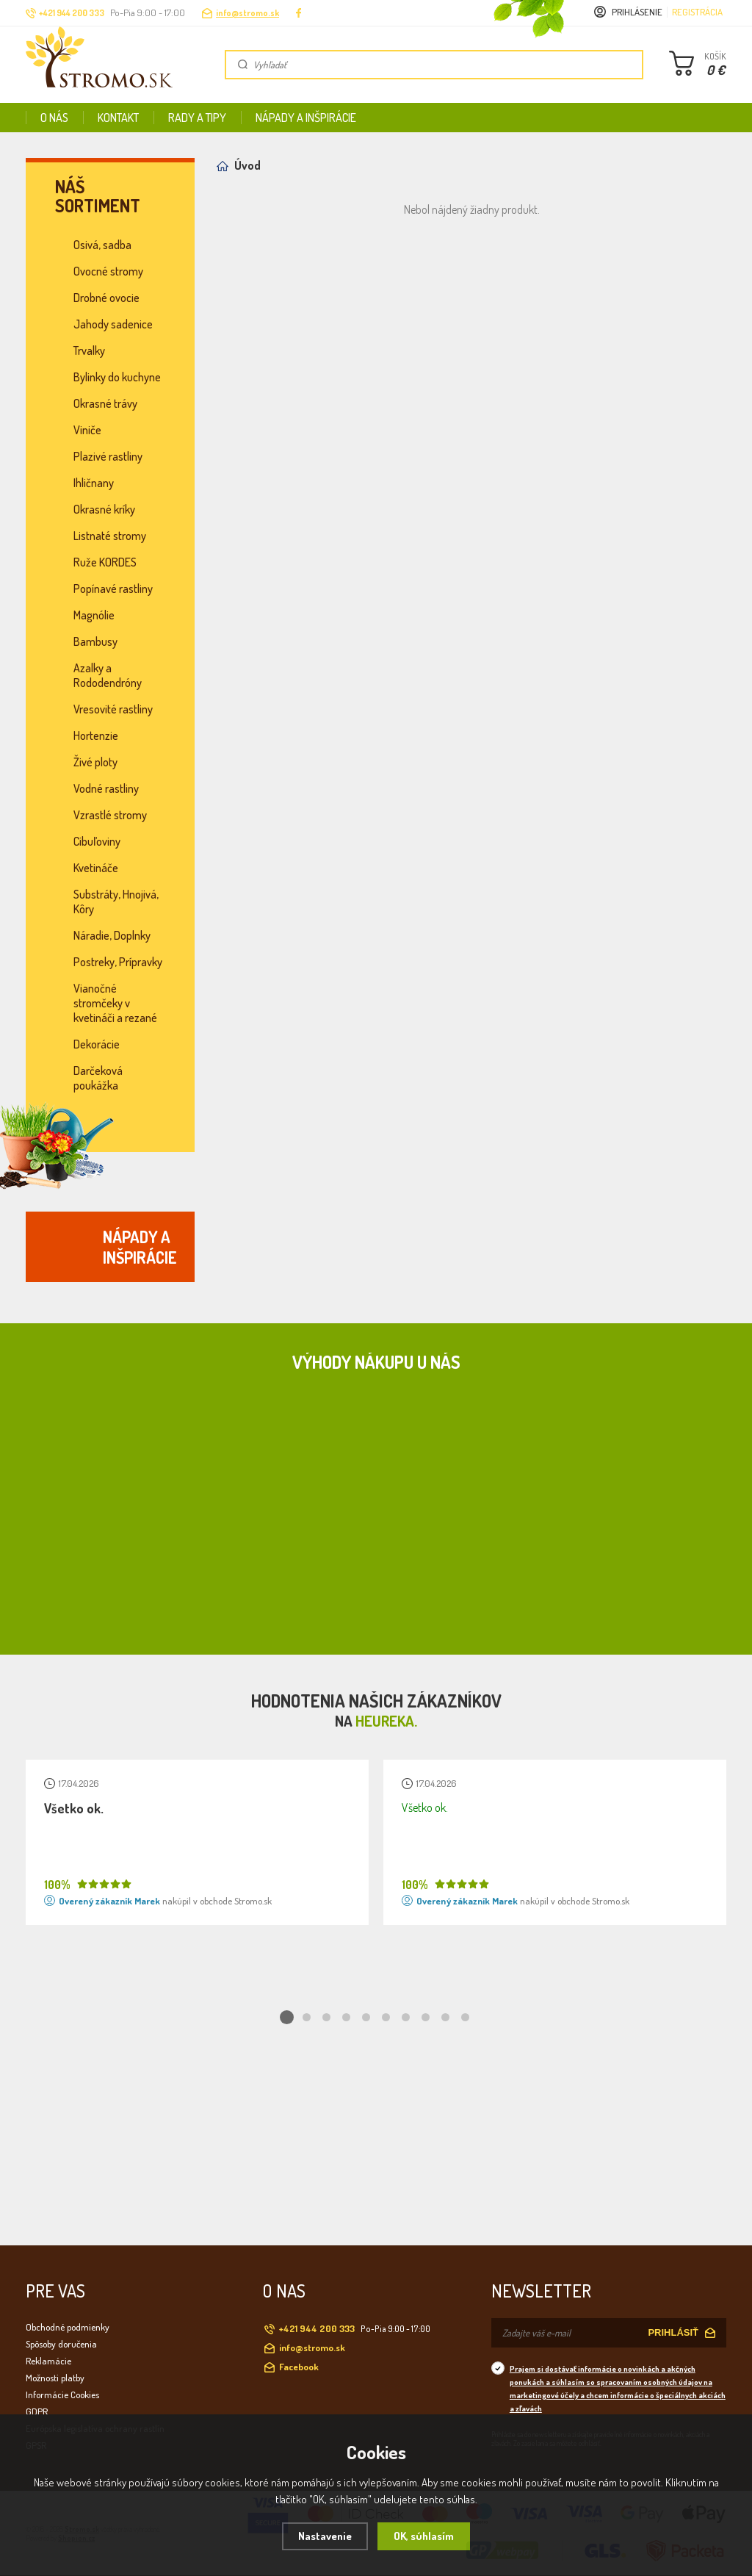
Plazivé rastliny (107, 456)
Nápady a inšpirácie (306, 117)
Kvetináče (95, 867)
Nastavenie (325, 2536)
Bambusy (95, 641)
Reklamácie (48, 2361)
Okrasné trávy (105, 403)
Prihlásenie (637, 12)
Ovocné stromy (108, 271)
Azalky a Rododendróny (107, 675)
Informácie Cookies (62, 2394)
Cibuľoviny (96, 841)
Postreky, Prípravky (117, 961)
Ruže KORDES (105, 562)
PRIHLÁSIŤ (673, 2332)
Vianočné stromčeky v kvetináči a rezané (115, 1003)
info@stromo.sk (247, 12)
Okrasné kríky (104, 509)
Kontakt (118, 117)
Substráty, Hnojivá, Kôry (116, 901)
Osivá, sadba (102, 244)
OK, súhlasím (424, 2536)
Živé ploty (95, 762)
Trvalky (89, 350)
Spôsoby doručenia (61, 2344)
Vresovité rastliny (113, 709)
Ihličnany (93, 482)
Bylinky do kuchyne (117, 377)
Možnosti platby (55, 2377)
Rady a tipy (197, 117)
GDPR (37, 2411)
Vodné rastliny (106, 788)
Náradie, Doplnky (112, 935)
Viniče (87, 429)
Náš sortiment (97, 196)
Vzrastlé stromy (110, 814)
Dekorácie (96, 1044)
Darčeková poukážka (98, 1078)
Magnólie (94, 615)
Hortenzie (95, 735)
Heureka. (386, 1720)
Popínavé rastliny (113, 588)
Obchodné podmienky (67, 2327)
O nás (54, 117)
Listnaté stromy (109, 535)
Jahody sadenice (113, 324)
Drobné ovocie (106, 297)
